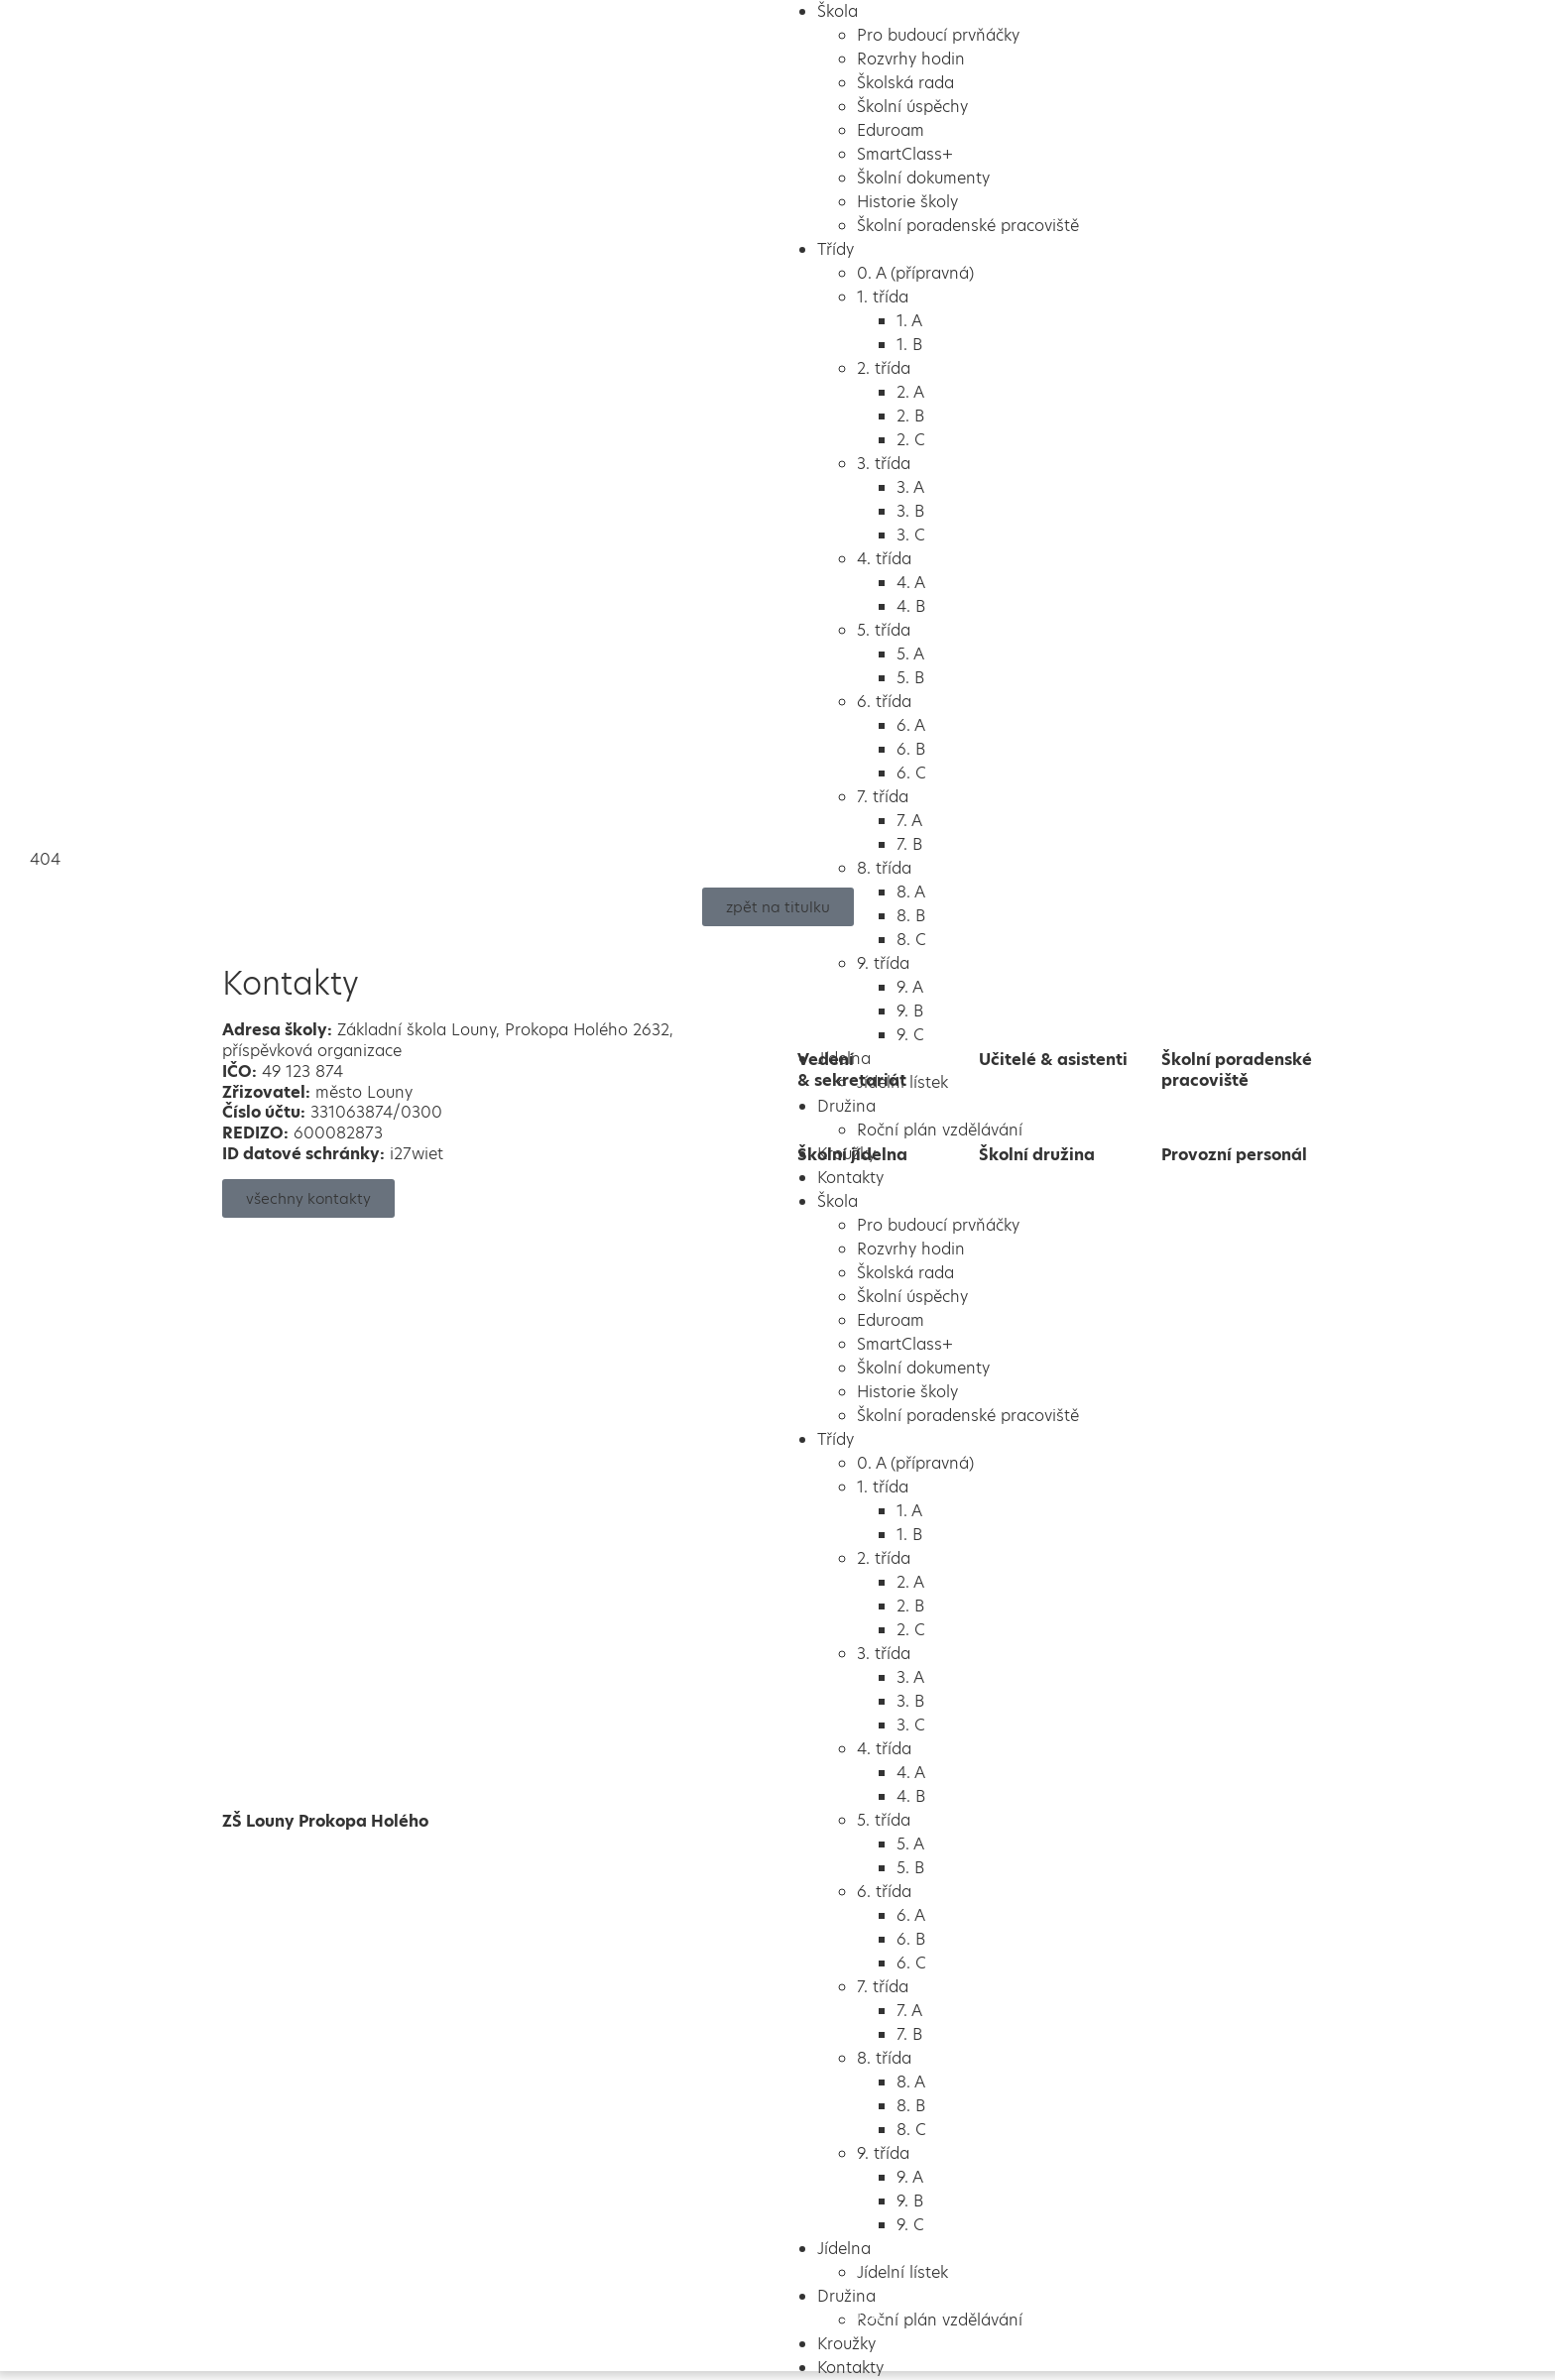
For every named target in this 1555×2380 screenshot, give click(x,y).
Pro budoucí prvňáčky (938, 35)
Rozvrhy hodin (911, 59)
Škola (837, 11)
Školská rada (905, 82)
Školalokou (794, 2316)
